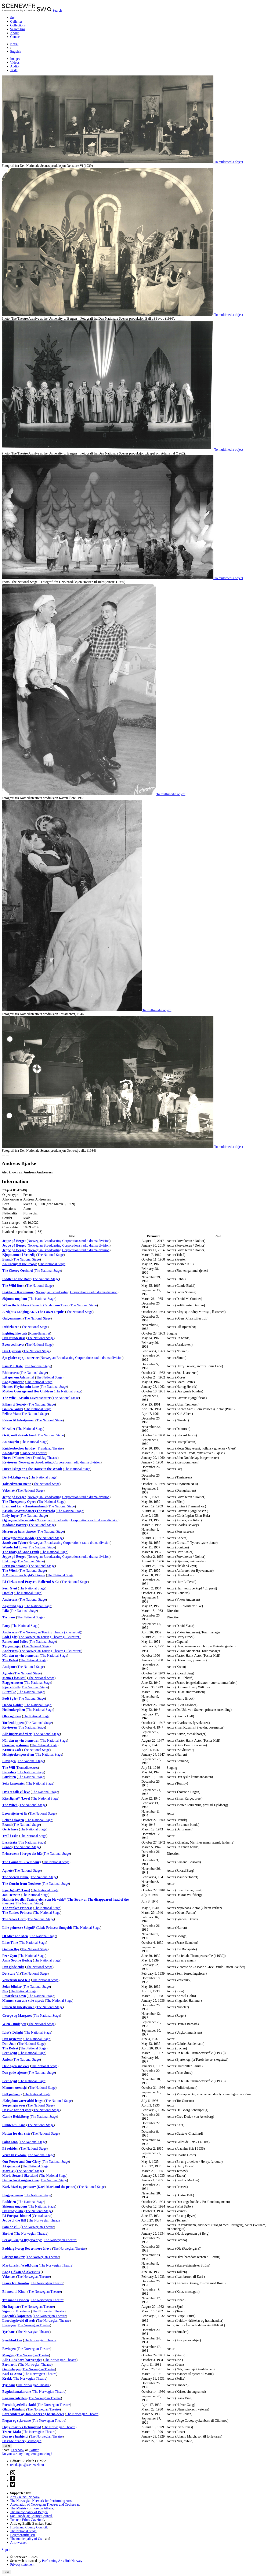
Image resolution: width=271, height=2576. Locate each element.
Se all (6, 2445)
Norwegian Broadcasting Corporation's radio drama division (68, 1241)
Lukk (6, 2572)
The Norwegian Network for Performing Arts (41, 2500)
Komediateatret (39, 1333)
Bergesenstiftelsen (22, 2535)
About (14, 33)
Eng (15, 51)
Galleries (16, 21)
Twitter (34, 2450)
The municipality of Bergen (29, 2512)
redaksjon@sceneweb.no (27, 2464)
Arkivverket (18, 2542)
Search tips (17, 29)
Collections (18, 25)
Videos (14, 62)
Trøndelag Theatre (50, 1448)
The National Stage (50, 1255)
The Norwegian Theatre (44, 2220)
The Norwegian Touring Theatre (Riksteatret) (50, 1632)
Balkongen (33, 2441)
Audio (14, 66)
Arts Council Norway (24, 2497)
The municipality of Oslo (27, 2538)
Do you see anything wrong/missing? (27, 2454)
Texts (13, 70)
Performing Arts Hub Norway (62, 2560)
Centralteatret (42, 2215)
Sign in (6, 2549)
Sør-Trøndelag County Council (31, 2516)
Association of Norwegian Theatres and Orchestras (44, 2504)
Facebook (17, 2450)
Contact (15, 36)
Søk (12, 17)
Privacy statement (22, 2564)
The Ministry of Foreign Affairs (31, 2508)
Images (15, 58)
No (14, 44)
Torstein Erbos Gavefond (27, 2519)
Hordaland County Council (28, 2527)
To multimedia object (228, 162)
